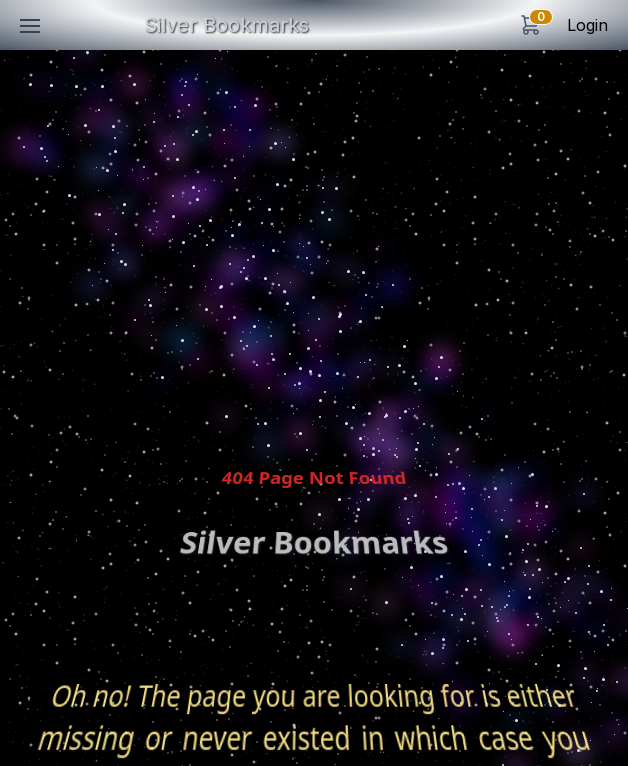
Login (587, 25)
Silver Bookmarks (226, 25)
